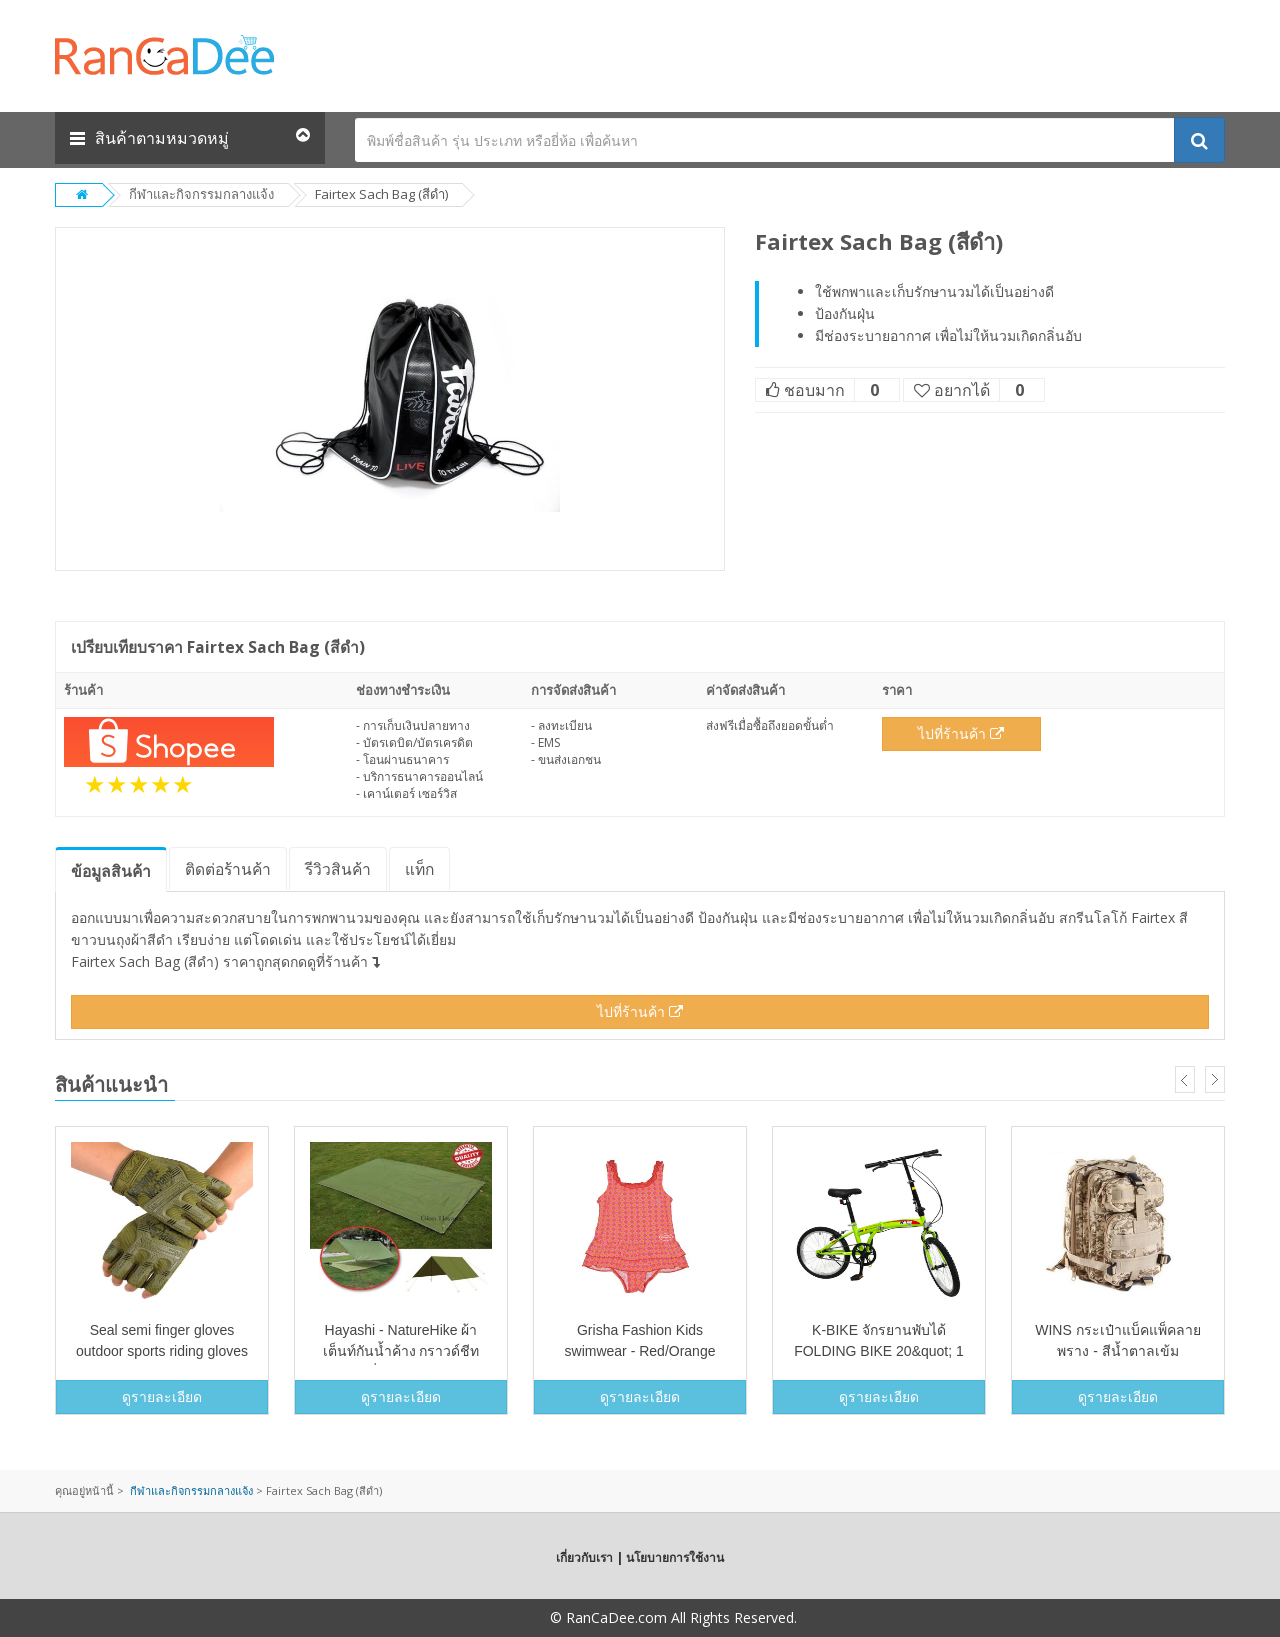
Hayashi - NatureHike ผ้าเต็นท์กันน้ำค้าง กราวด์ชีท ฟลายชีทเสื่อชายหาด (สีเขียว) (400, 1351)
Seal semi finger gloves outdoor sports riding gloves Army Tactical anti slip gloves (162, 1351)
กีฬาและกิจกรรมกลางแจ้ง (201, 194)
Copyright (515, 1617)
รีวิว (338, 869)
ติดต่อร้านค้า (228, 869)
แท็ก (419, 869)
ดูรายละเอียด (162, 1396)
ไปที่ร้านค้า (961, 733)
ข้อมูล (111, 871)
